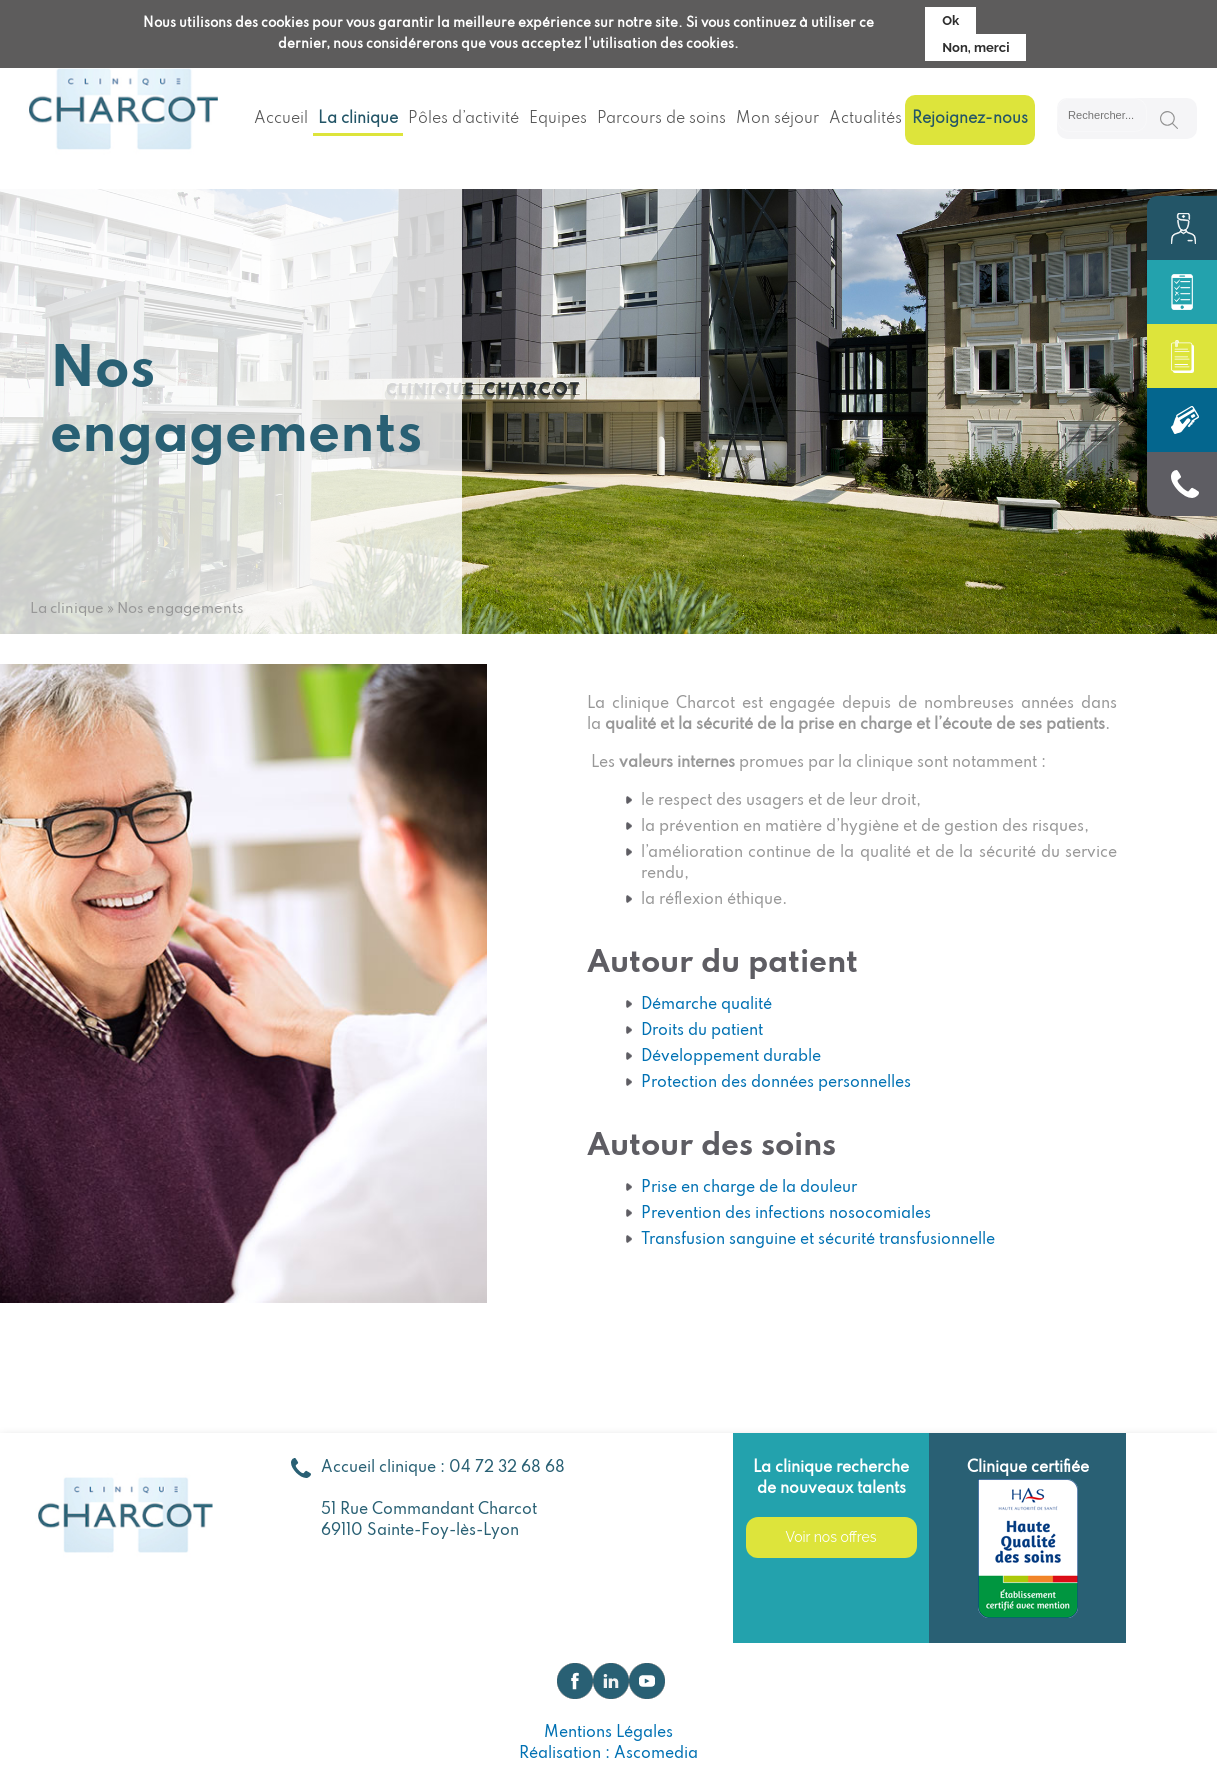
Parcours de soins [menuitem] (661, 119)
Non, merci (975, 45)
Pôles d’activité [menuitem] (463, 119)
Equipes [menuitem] (558, 119)
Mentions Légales (608, 1733)
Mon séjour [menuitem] (777, 119)
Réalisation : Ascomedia (608, 1754)
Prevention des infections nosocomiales (786, 1214)
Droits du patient (702, 1031)
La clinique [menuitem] (358, 119)
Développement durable (731, 1057)
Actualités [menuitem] (865, 119)
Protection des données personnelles (776, 1083)
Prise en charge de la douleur (749, 1188)
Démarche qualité (706, 1005)
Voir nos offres (831, 1537)
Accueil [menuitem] (281, 119)
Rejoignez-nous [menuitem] (970, 119)
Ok (950, 18)
